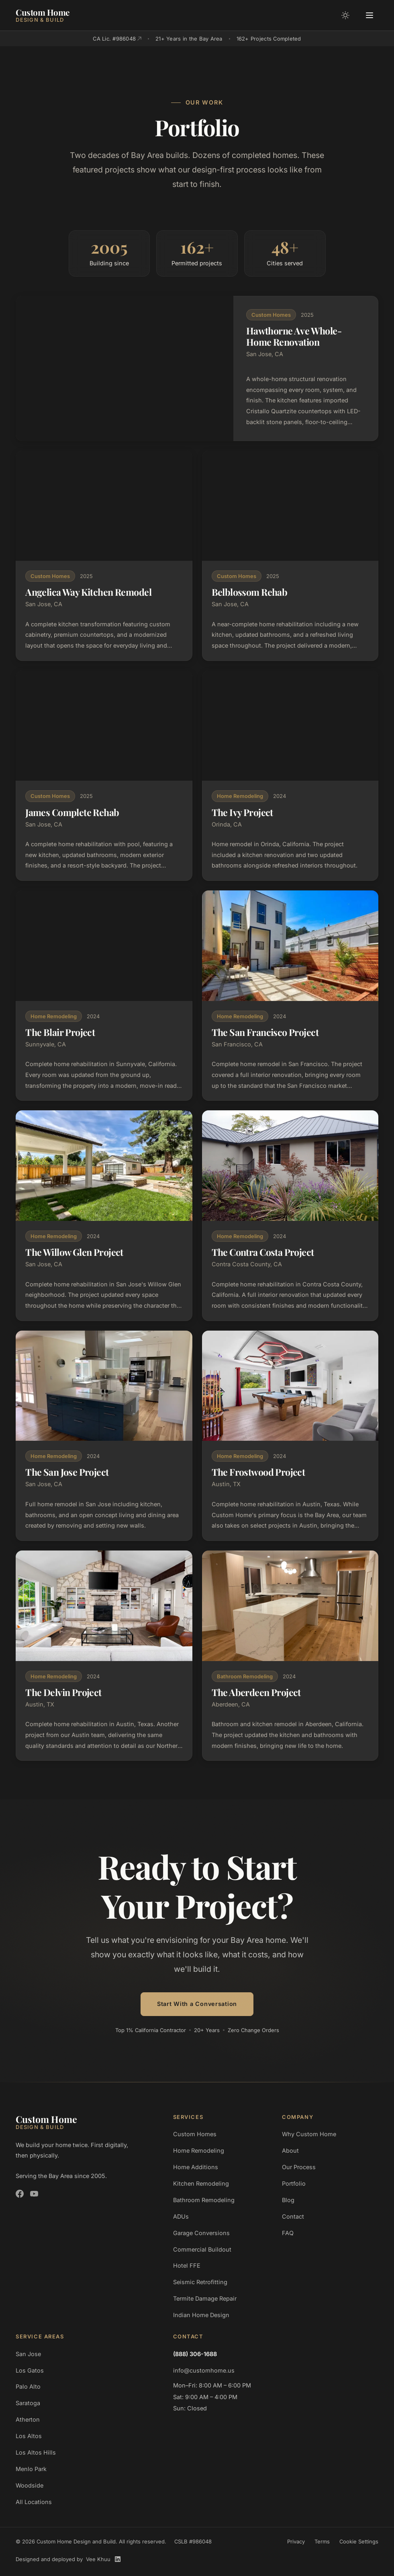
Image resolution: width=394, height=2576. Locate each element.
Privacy (296, 2541)
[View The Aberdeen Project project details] (290, 1656)
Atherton (28, 2419)
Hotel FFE (186, 2265)
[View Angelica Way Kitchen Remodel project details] (104, 556)
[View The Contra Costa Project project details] (290, 1215)
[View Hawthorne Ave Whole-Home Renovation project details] (197, 368)
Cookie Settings (358, 2541)
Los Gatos (30, 2370)
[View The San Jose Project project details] (104, 1436)
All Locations (34, 2501)
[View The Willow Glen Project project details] (104, 1215)
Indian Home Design (201, 2314)
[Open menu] (369, 15)
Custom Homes (194, 2134)
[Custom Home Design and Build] (42, 15)
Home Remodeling (198, 2150)
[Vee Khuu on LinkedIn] (118, 2559)
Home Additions (195, 2167)
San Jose (28, 2353)
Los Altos (29, 2435)
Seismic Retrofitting (200, 2282)
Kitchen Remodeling (201, 2183)
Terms (322, 2541)
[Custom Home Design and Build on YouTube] (34, 2194)
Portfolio (294, 2183)
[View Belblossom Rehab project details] (290, 556)
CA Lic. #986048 (117, 38)
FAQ (288, 2232)
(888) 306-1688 (195, 2353)
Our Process (299, 2167)
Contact (293, 2216)
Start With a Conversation (197, 2003)
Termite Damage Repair (205, 2298)
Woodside (29, 2485)
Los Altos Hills (36, 2452)
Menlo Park (31, 2468)
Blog (288, 2200)
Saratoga (28, 2403)
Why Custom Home (309, 2134)
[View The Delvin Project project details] (104, 1656)
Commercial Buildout (202, 2249)
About (290, 2150)
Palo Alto (28, 2386)
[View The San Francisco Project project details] (290, 995)
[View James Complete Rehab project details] (104, 776)
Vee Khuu (98, 2559)
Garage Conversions (201, 2232)
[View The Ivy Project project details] (290, 776)
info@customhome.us (204, 2370)
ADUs (181, 2216)
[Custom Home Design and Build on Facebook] (20, 2194)
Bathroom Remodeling (204, 2200)
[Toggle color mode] (345, 15)
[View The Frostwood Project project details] (290, 1436)
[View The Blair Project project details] (104, 995)
